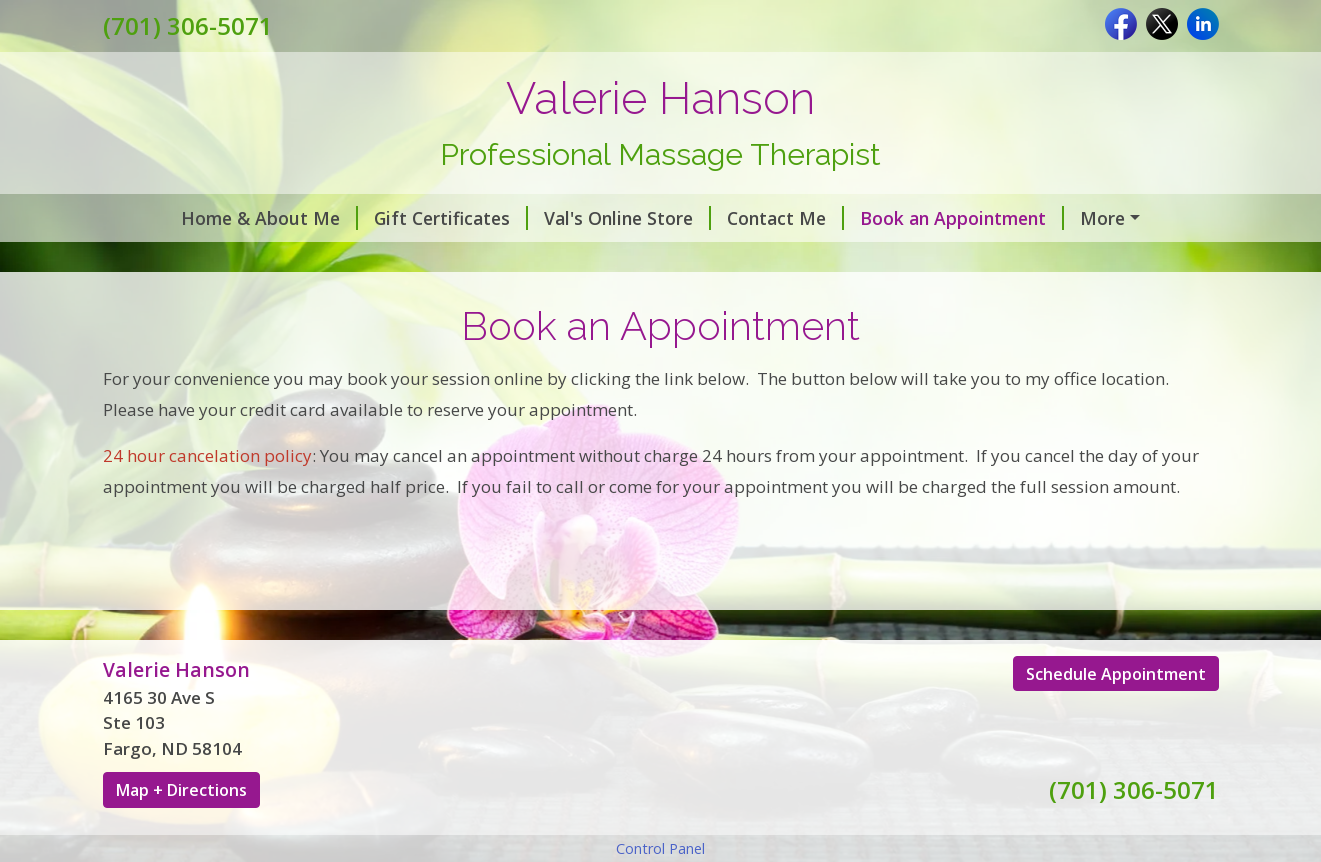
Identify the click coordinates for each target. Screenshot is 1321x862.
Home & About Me (207, 218)
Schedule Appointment (1116, 716)
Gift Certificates (389, 218)
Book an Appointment (900, 218)
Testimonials (173, 260)
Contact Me (723, 218)
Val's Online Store (565, 218)
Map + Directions (181, 833)
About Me (1069, 218)
